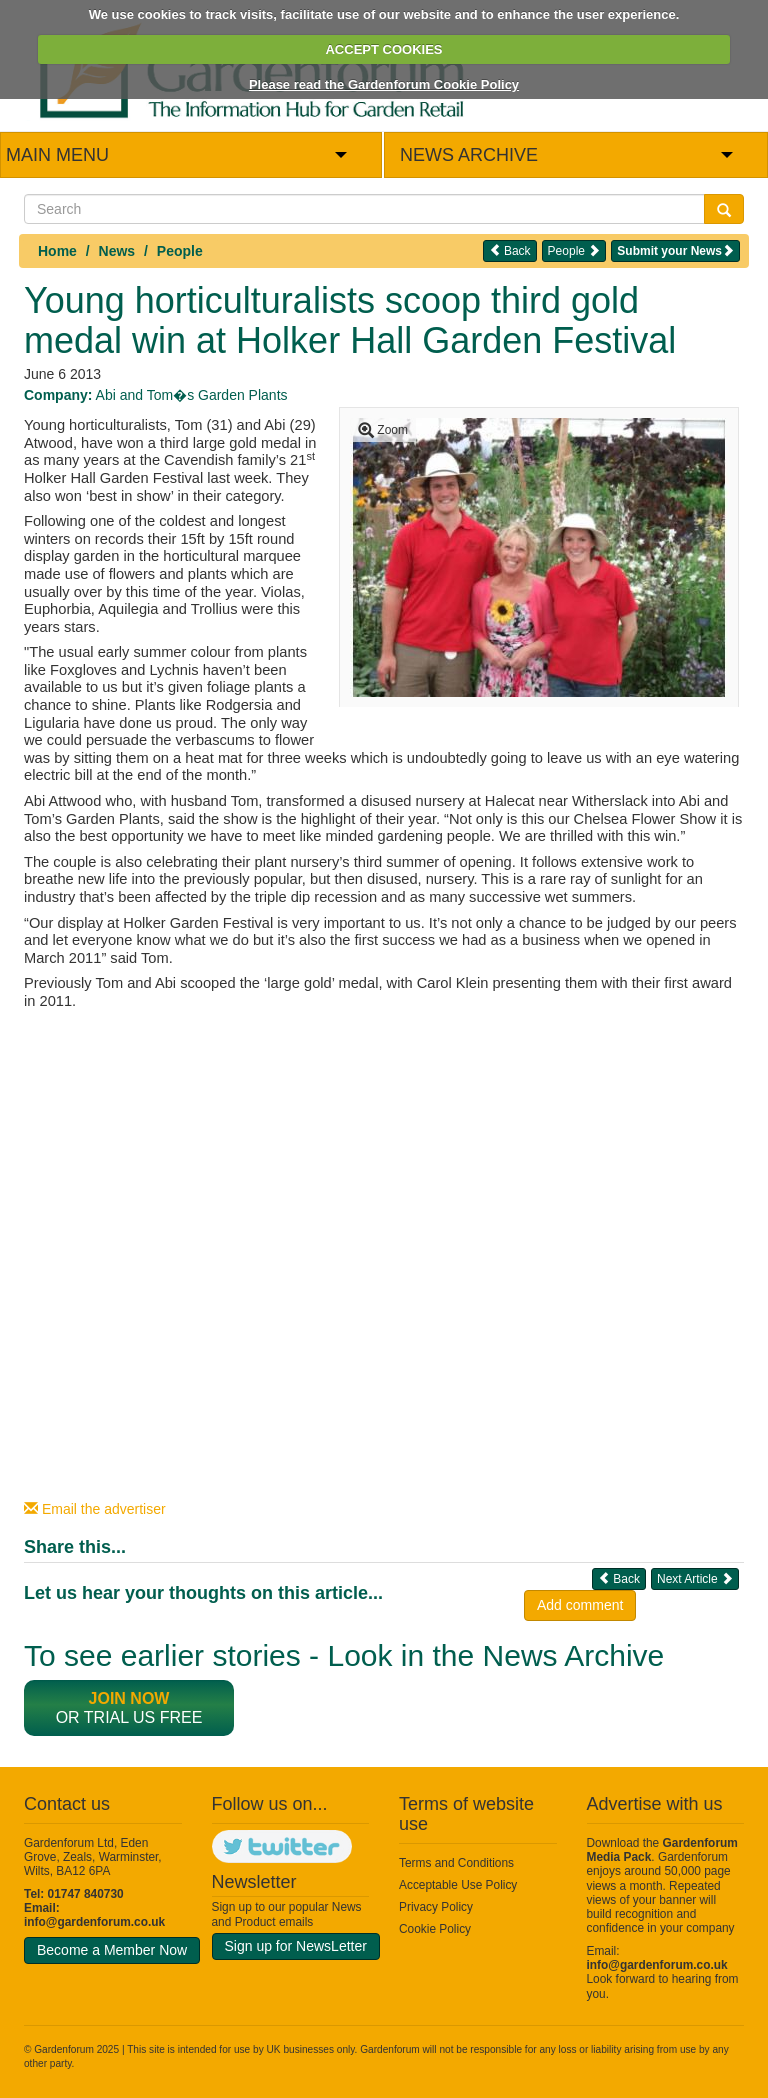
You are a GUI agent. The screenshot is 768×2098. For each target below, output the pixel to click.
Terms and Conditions (456, 1863)
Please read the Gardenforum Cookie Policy (384, 84)
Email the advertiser (95, 1509)
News (117, 251)
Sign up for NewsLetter (296, 1946)
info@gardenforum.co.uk (94, 1922)
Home (57, 251)
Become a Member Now (112, 1950)
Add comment (580, 1605)
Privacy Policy (436, 1907)
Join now (129, 1698)
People (180, 251)
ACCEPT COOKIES (383, 49)
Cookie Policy (435, 1929)
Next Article (695, 1578)
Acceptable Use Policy (458, 1885)
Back (510, 250)
